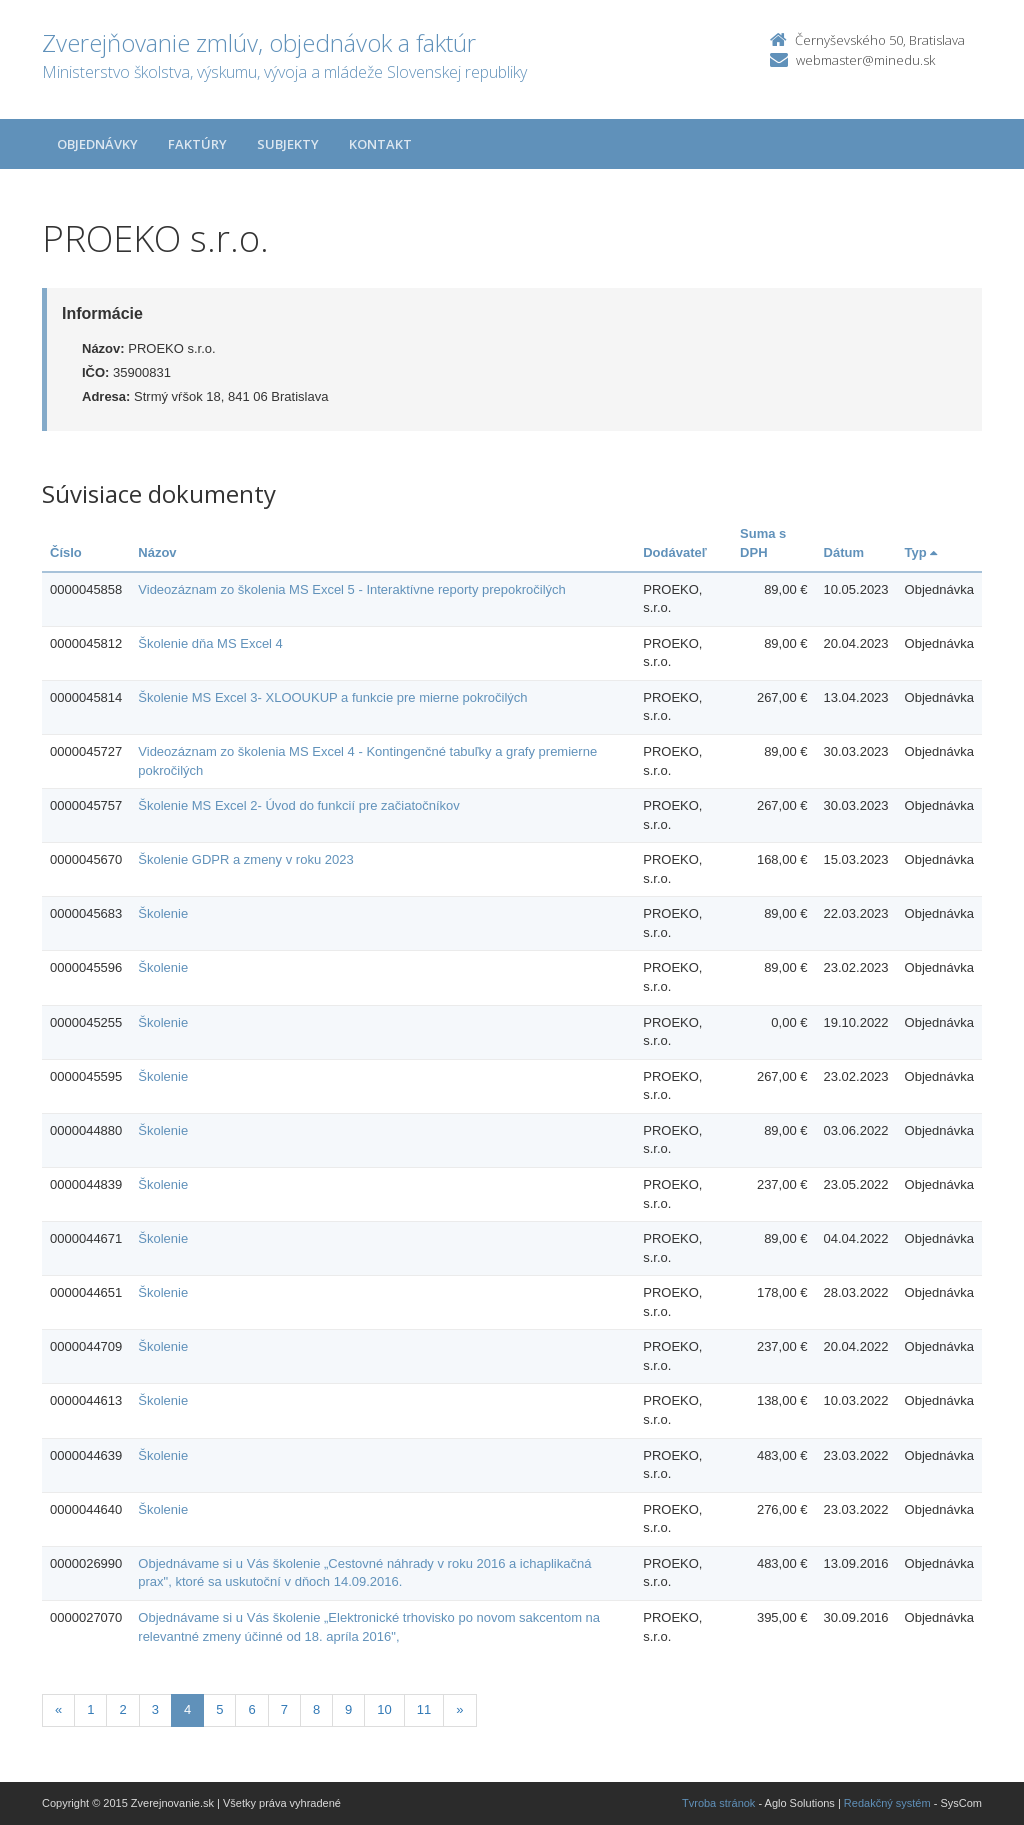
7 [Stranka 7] (284, 1709)
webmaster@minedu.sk (865, 60)
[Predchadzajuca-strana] (58, 1710)
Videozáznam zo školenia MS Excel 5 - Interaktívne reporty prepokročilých (352, 589)
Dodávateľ (675, 552)
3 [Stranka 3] (155, 1709)
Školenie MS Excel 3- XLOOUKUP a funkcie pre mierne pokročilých (332, 697)
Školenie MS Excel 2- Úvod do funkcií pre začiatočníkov (299, 805)
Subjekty (288, 144)
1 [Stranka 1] (90, 1709)
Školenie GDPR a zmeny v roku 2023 (245, 859)
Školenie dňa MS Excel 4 (210, 643)
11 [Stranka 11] (424, 1709)
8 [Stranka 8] (316, 1709)
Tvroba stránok (718, 1803)
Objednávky (97, 144)
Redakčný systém (887, 1803)
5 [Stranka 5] (219, 1709)
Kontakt (380, 144)
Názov (157, 552)
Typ (921, 552)
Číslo (66, 552)
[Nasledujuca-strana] (459, 1710)
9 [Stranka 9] (348, 1709)
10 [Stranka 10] (384, 1709)
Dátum (844, 552)
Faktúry (197, 144)
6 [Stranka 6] (251, 1709)
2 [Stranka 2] (122, 1709)
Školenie (163, 913)
